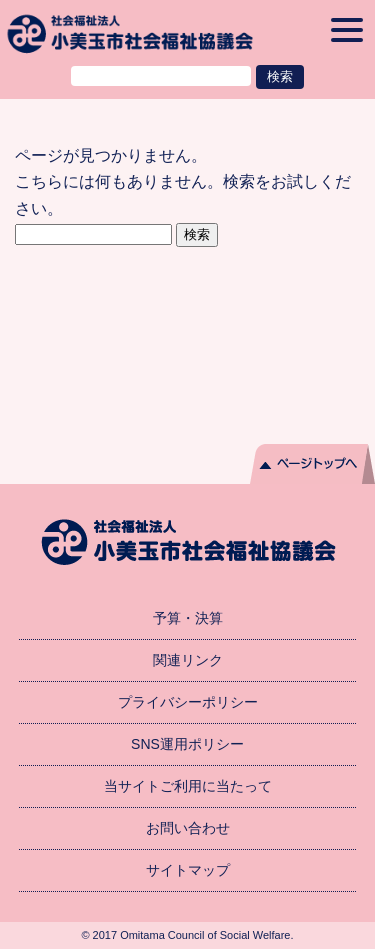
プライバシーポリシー (188, 702)
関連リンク (188, 660)
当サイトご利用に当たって (188, 786)
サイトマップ (188, 870)
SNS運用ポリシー (187, 744)
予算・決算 (188, 618)
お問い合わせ (188, 828)
